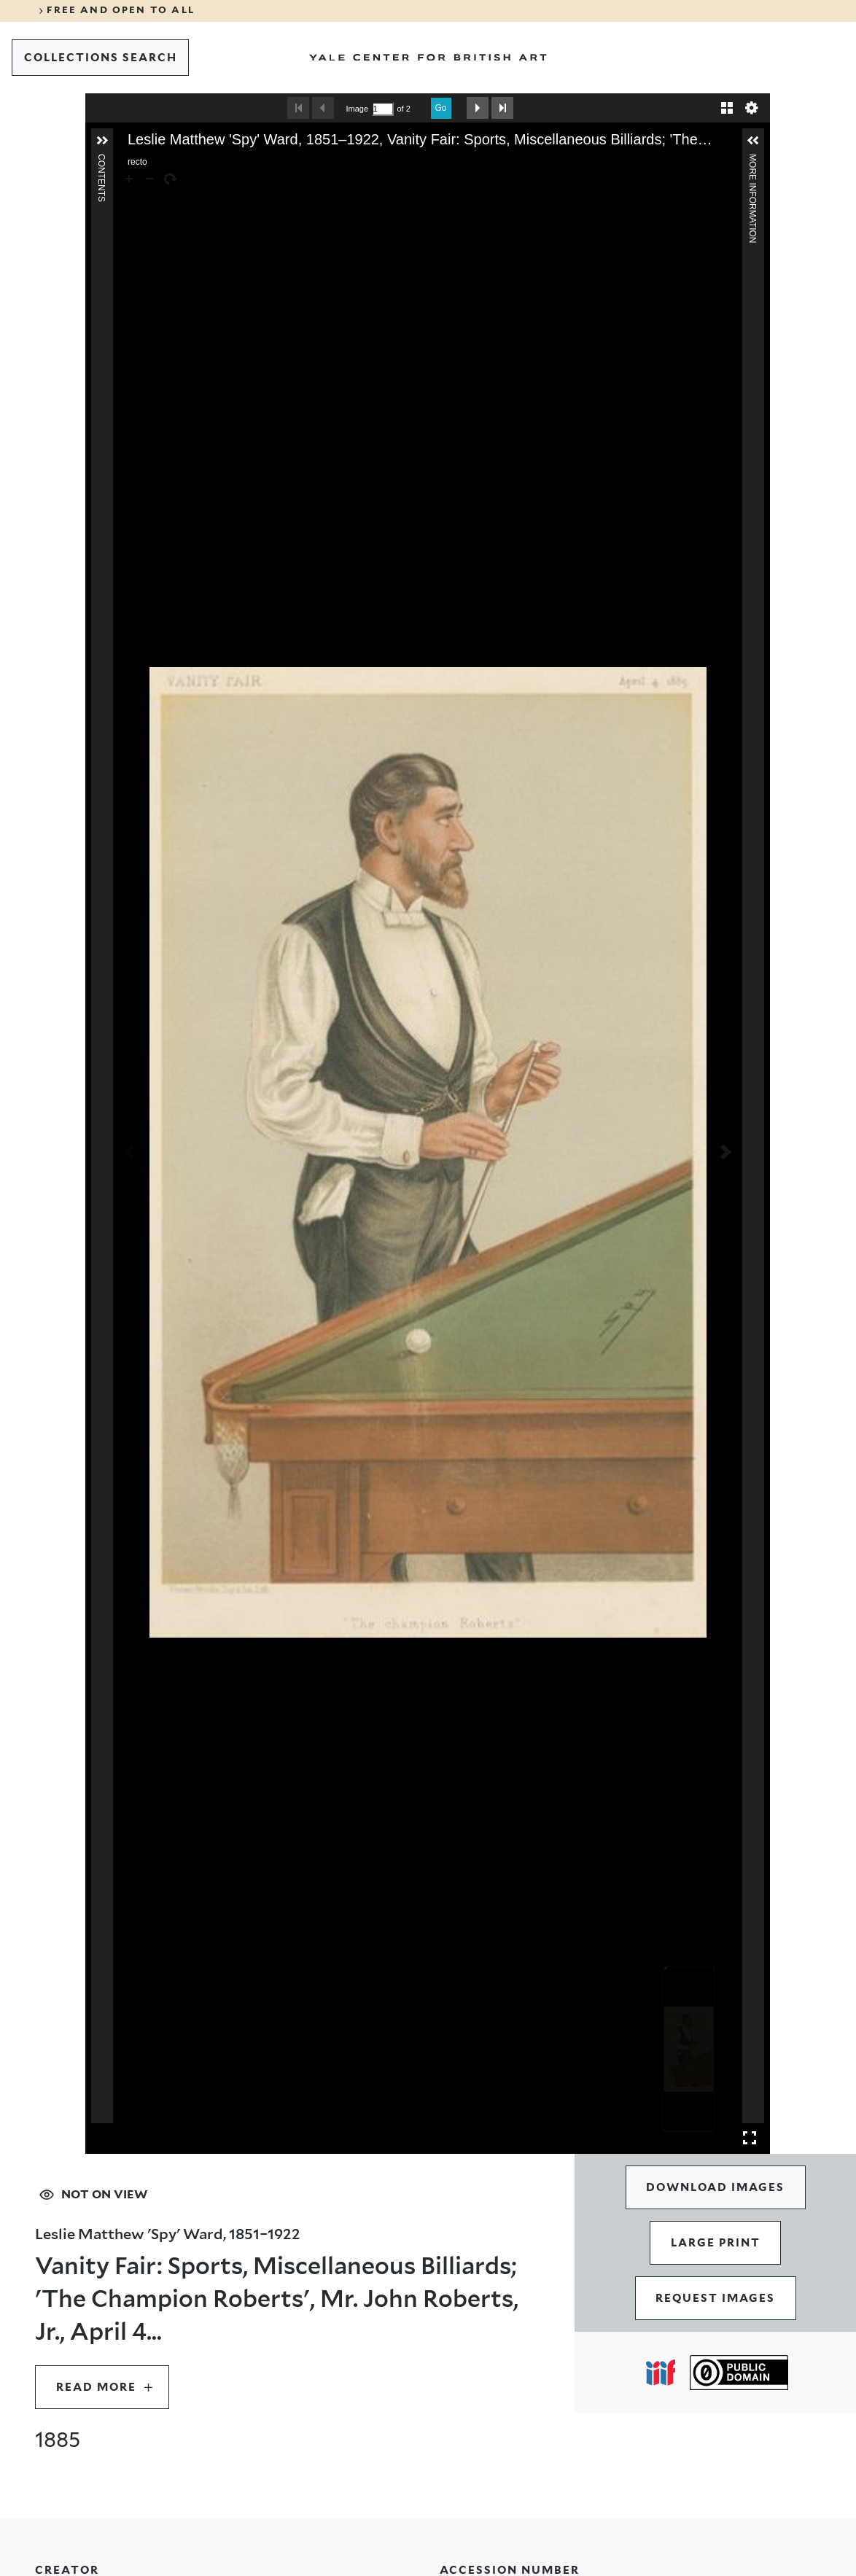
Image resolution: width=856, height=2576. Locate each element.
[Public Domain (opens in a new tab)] (739, 2372)
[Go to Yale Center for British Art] (428, 57)
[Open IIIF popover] (661, 2372)
